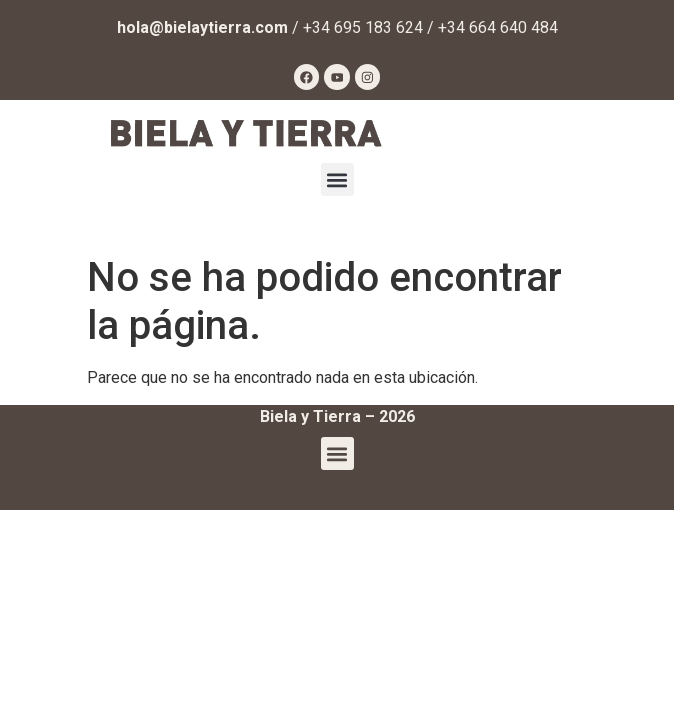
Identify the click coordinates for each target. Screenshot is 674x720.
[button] (337, 179)
